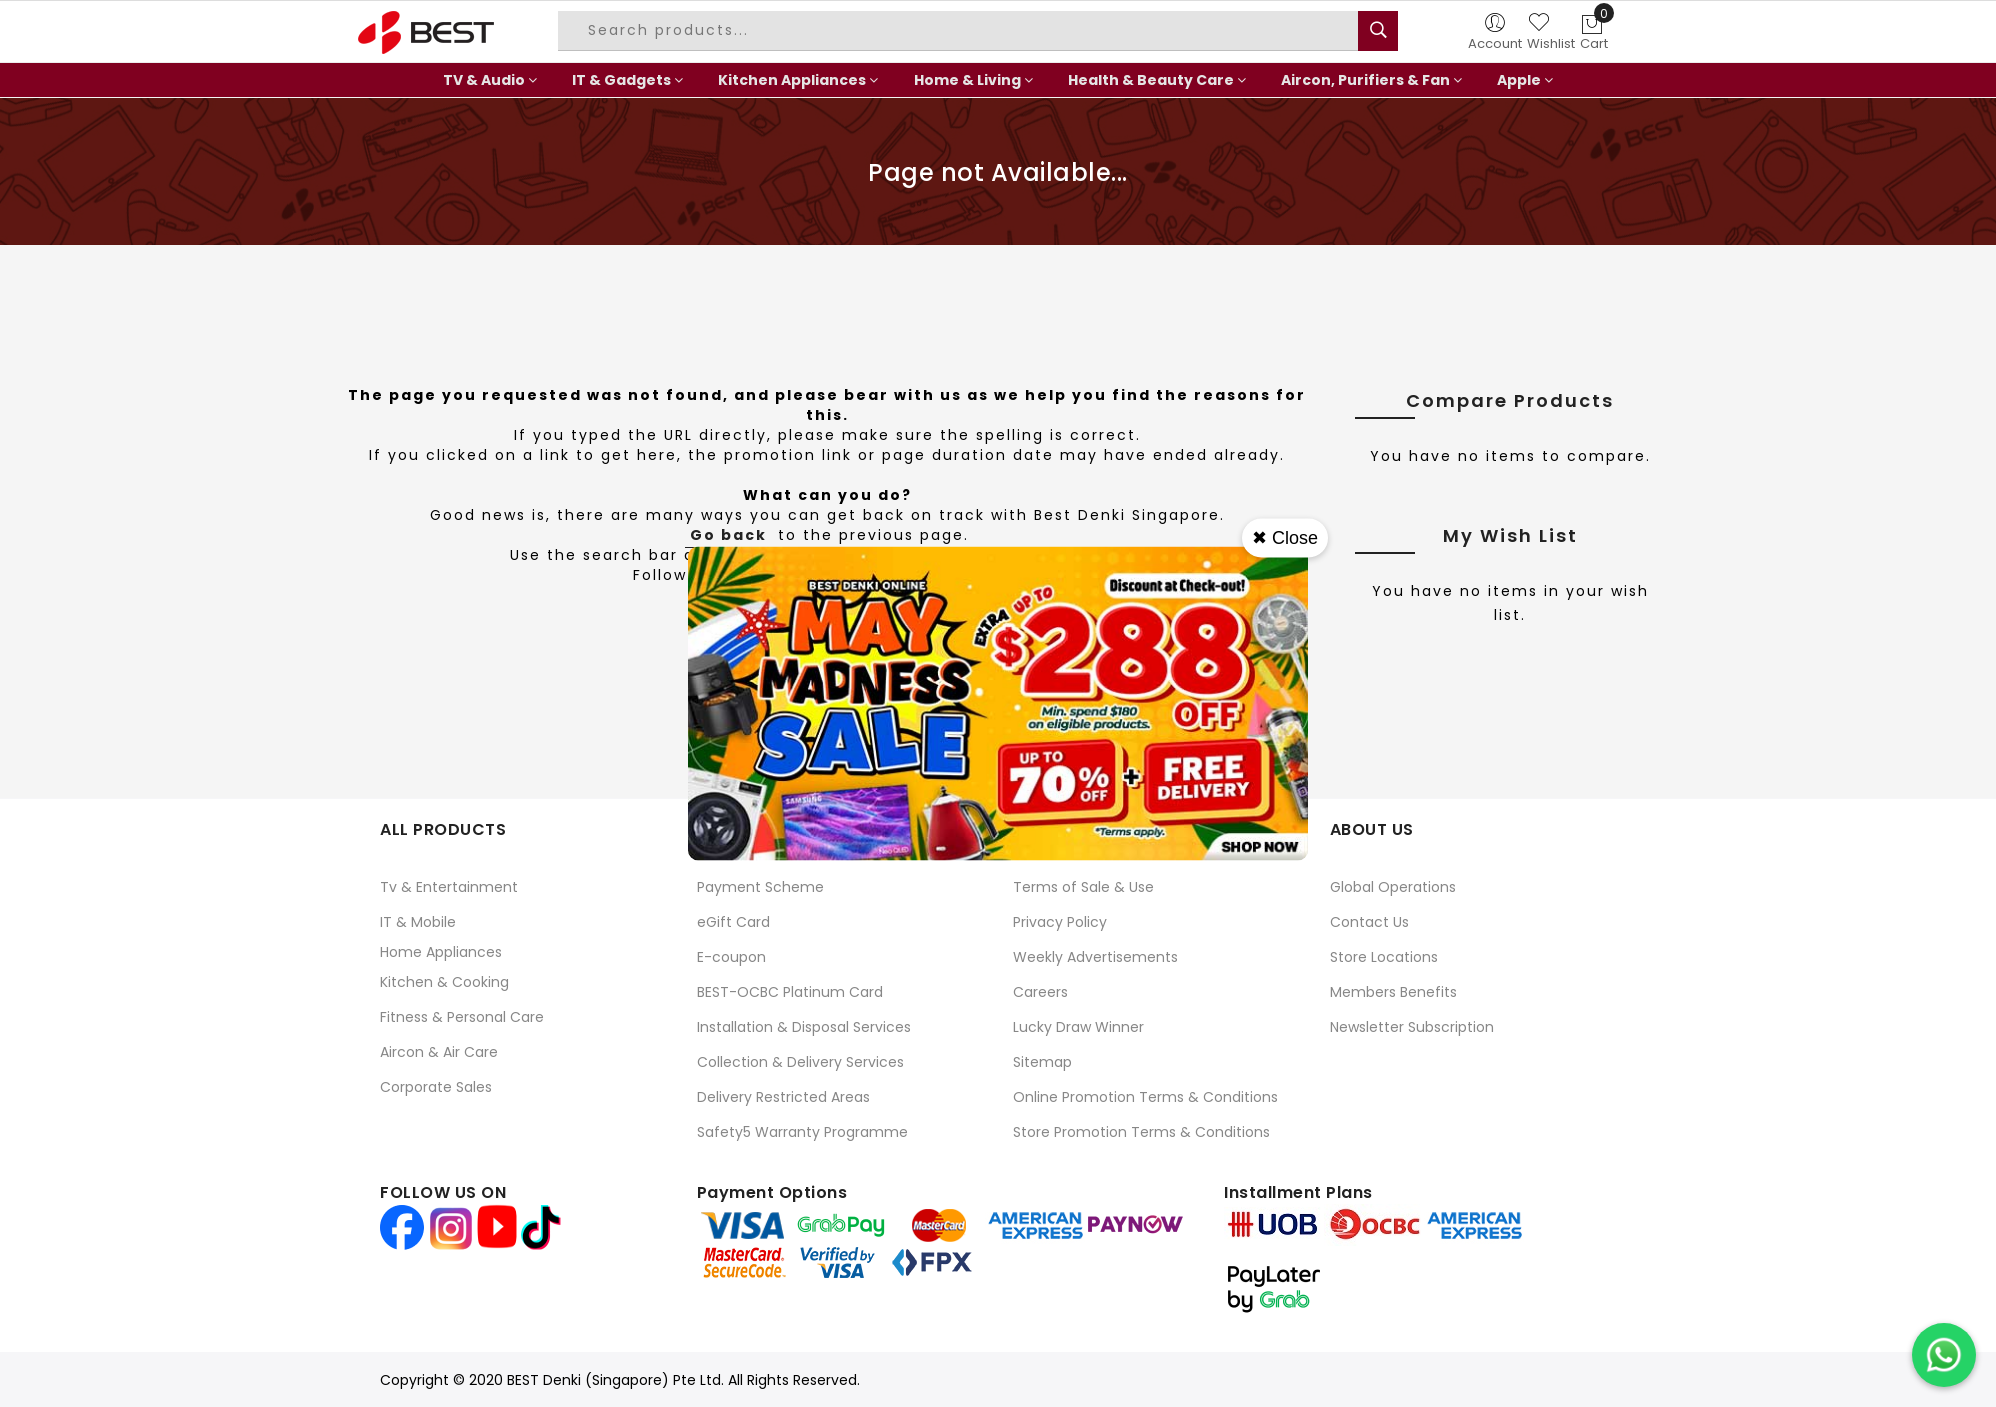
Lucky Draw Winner (1078, 1027)
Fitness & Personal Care (462, 1017)
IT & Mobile (418, 922)
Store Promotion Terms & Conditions (1141, 1132)
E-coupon (731, 957)
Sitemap (1042, 1062)
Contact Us (1369, 922)
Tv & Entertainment (449, 887)
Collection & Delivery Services (800, 1062)
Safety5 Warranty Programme (802, 1132)
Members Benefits (1393, 992)
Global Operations (1393, 887)
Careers (1040, 992)
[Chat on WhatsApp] (1944, 1355)
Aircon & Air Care (439, 1052)
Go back (728, 535)
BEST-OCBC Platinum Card (790, 992)
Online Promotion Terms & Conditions (1145, 1097)
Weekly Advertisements (1095, 957)
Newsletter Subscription (1412, 1027)
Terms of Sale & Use (1083, 887)
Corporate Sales (436, 1087)
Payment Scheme (760, 887)
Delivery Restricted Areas (783, 1097)
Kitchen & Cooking (444, 982)
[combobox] (961, 31)
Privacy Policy (1060, 922)
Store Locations (1384, 957)
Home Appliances (441, 952)
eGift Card (733, 922)
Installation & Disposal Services (804, 1027)
